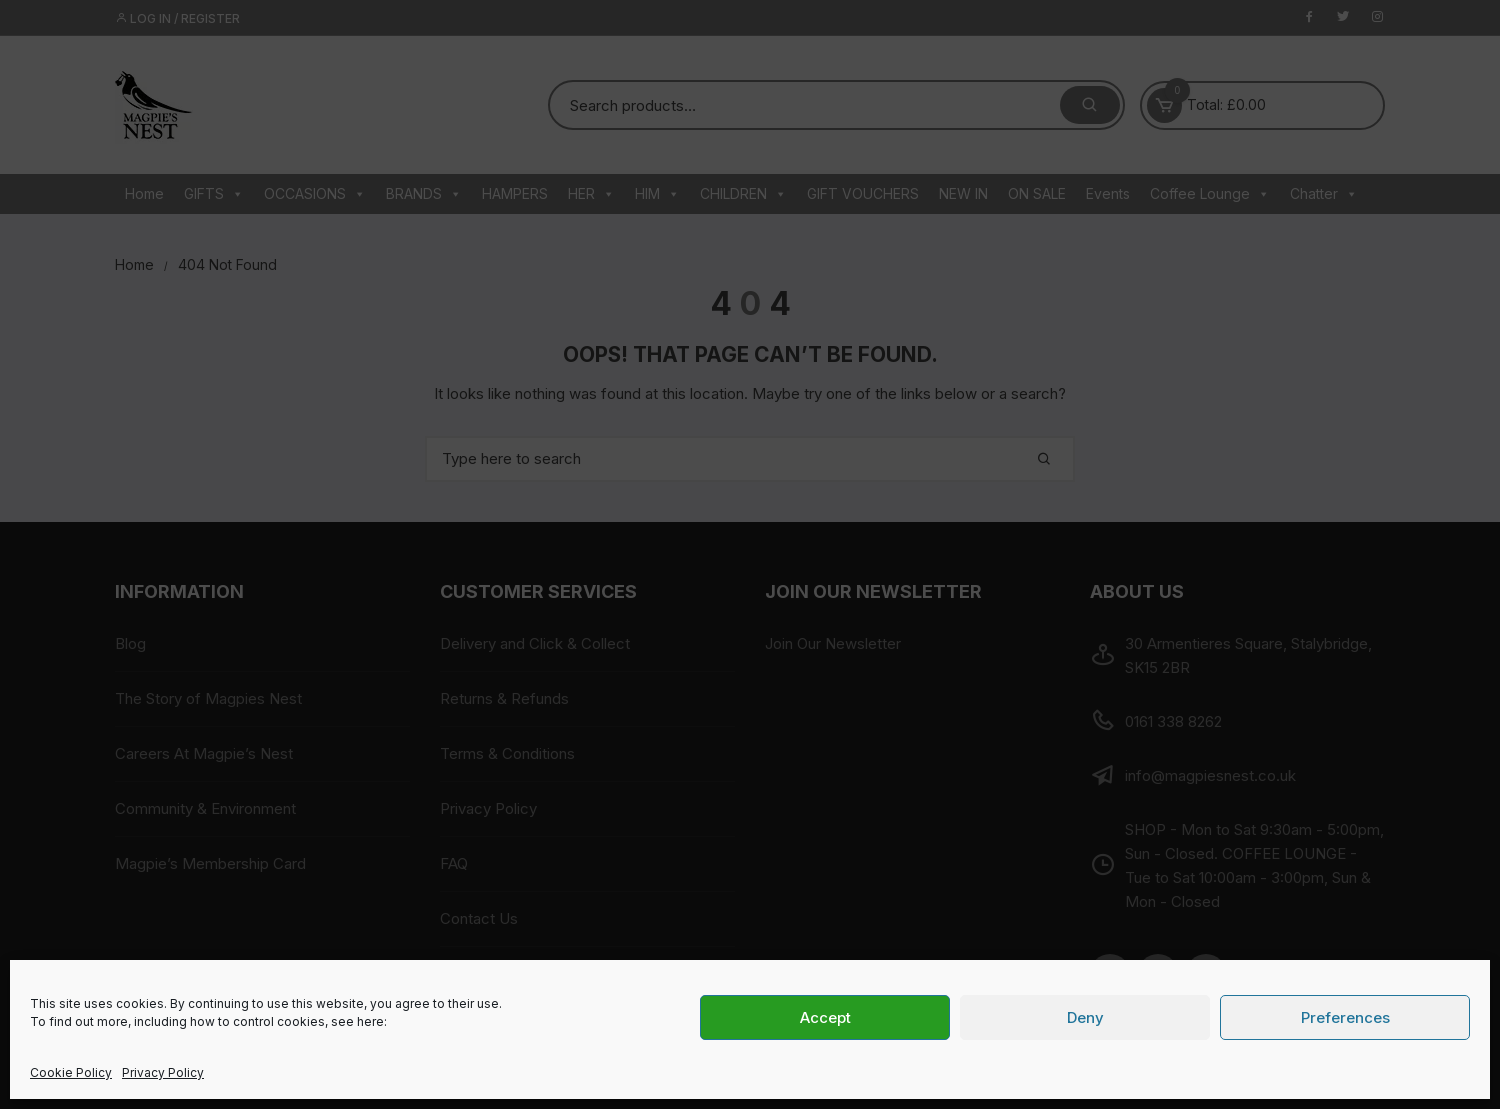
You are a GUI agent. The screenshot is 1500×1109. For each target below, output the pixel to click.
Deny (1085, 1017)
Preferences (1345, 1017)
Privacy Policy (163, 1072)
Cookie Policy (71, 1072)
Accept (825, 1017)
